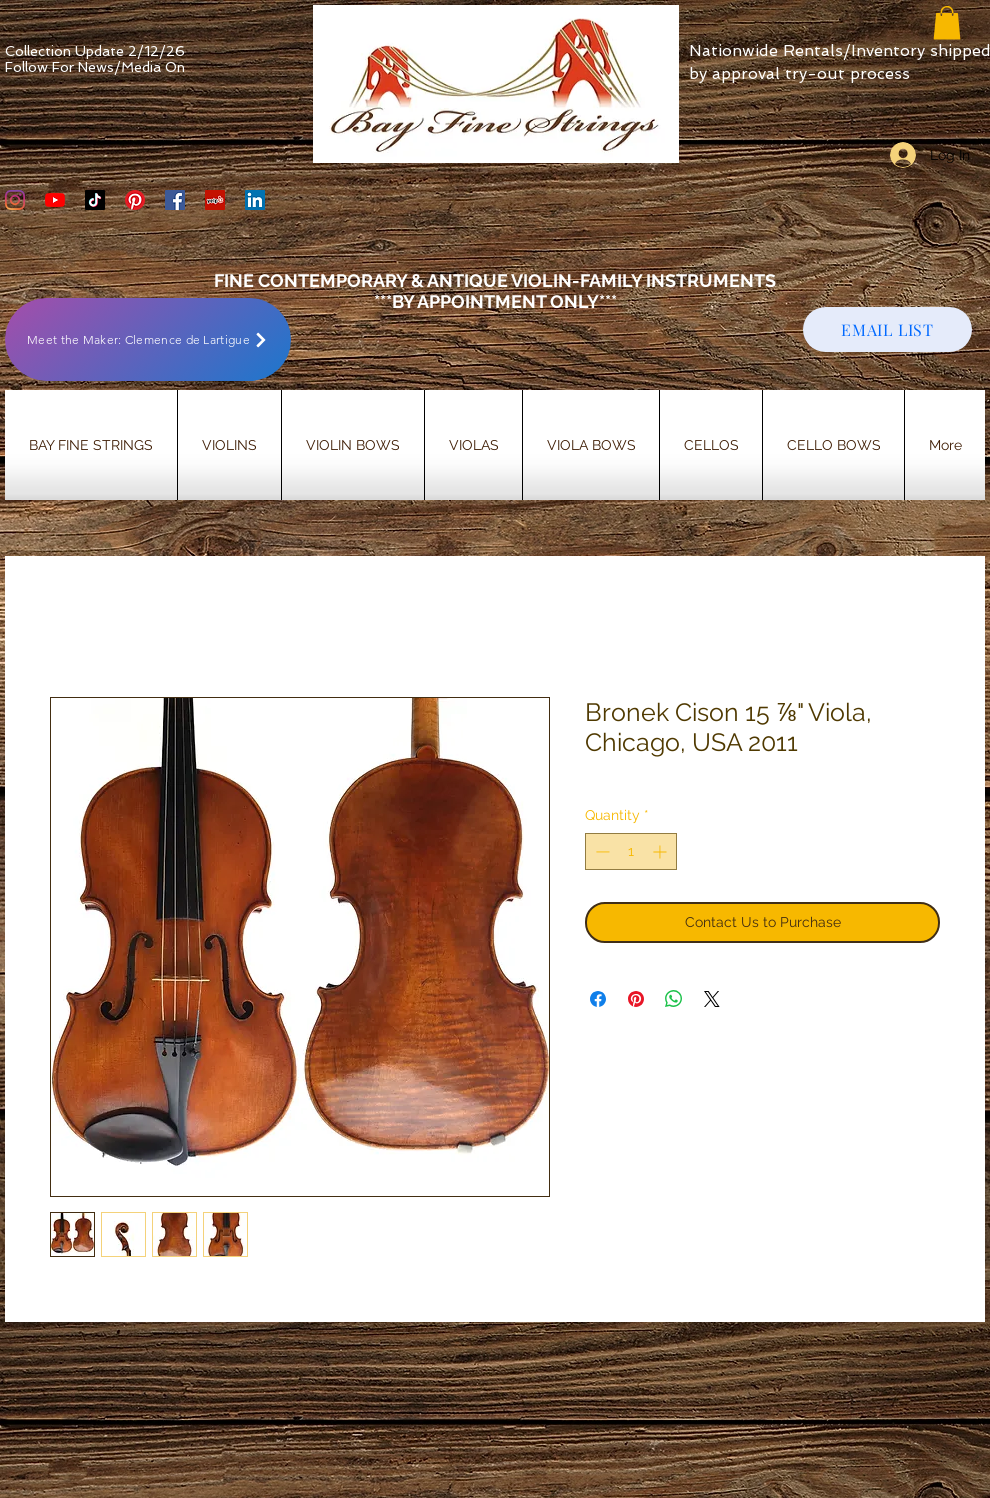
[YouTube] (55, 200)
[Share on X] (712, 999)
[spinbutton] (631, 851)
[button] (947, 22)
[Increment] (661, 851)
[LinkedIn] (255, 200)
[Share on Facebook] (598, 999)
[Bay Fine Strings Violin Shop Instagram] (15, 200)
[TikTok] (95, 200)
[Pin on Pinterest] (636, 999)
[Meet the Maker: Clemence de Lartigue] (148, 339)
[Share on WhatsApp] (674, 999)
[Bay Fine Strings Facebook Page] (175, 200)
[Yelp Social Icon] (215, 200)
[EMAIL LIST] (887, 329)
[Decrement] (600, 851)
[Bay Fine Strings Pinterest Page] (135, 200)
